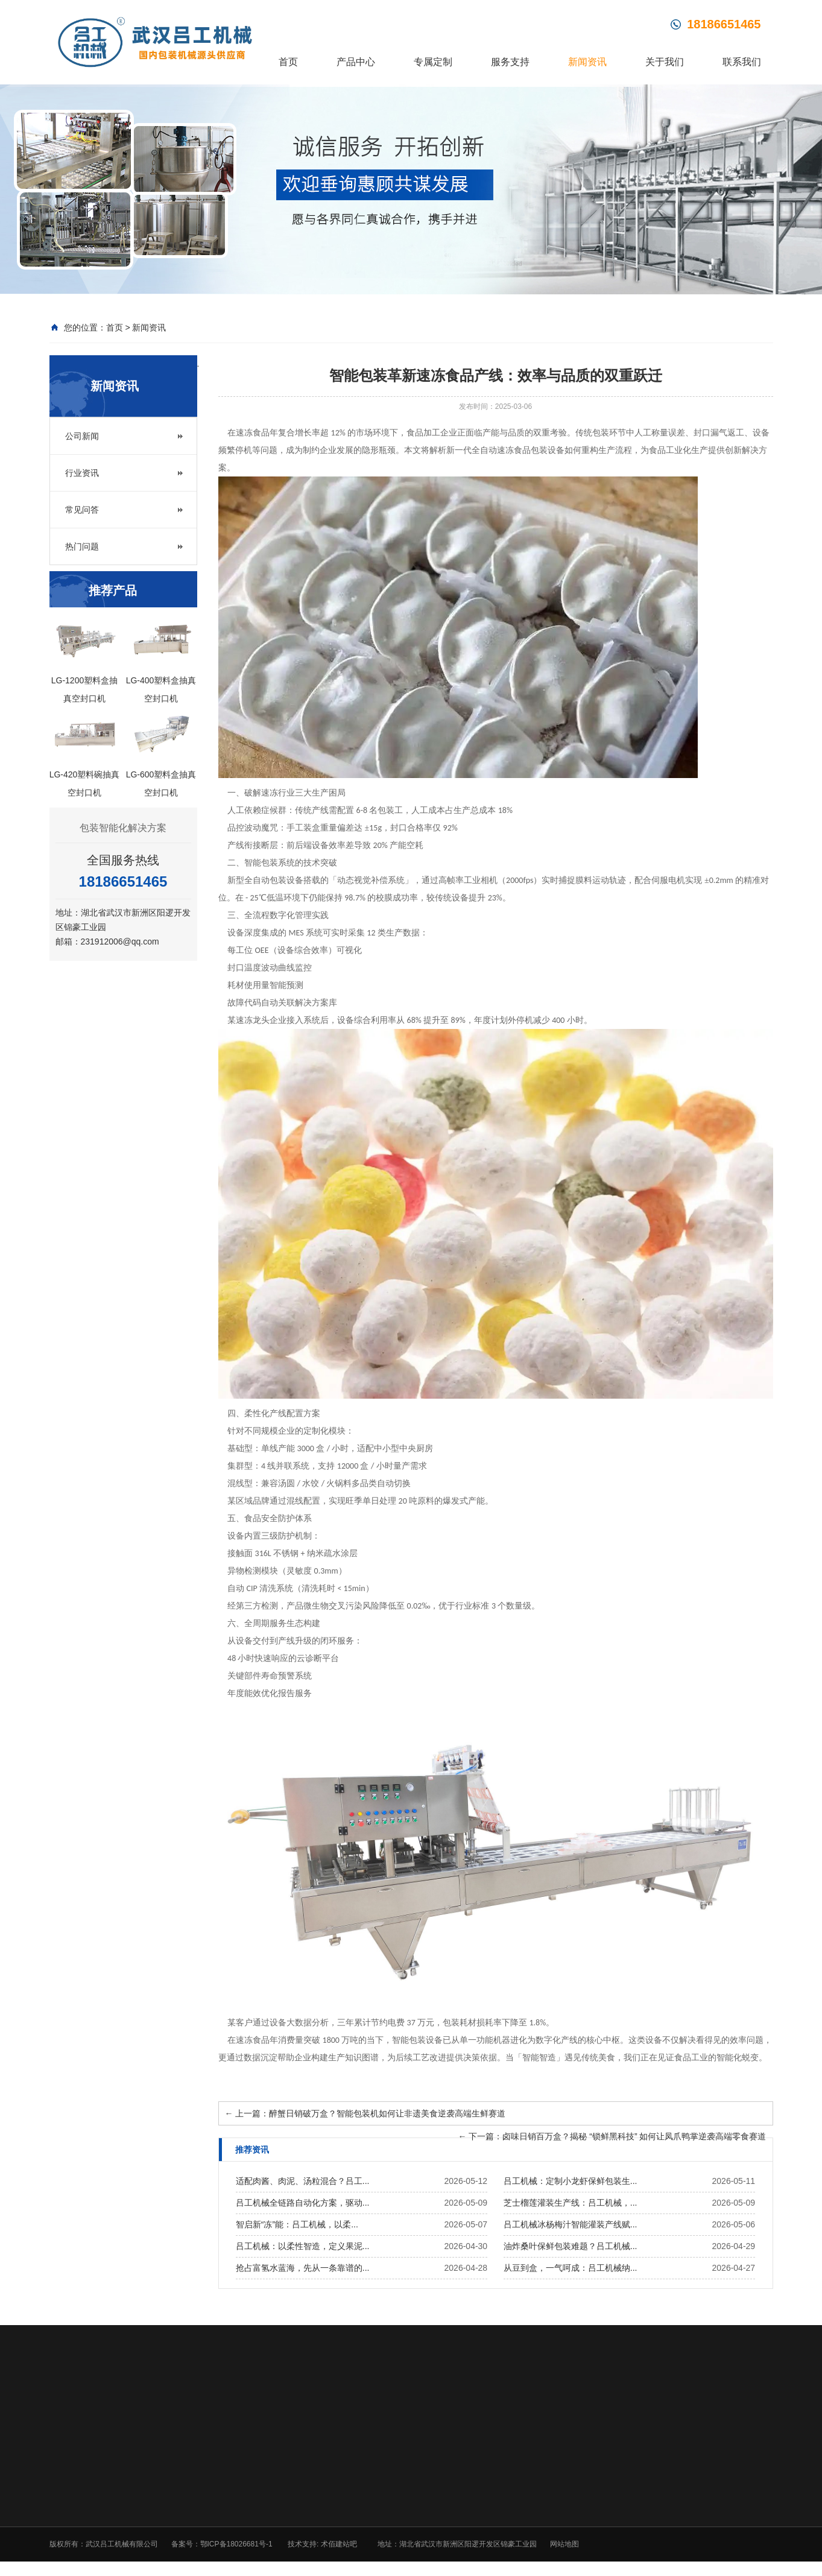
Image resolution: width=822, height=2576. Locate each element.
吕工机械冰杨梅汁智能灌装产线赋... (570, 2225)
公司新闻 (82, 437)
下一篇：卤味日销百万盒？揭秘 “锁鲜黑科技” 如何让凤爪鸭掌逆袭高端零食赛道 (612, 2137)
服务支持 (510, 62)
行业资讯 (82, 474)
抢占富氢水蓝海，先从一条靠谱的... (303, 2269)
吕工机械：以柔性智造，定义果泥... (303, 2247)
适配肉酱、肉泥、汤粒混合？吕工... (303, 2182)
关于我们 (664, 62)
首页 (288, 62)
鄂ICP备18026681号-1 (236, 2545)
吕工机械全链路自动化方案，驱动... (303, 2204)
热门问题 (82, 547)
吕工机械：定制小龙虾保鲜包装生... (570, 2182)
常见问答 (82, 511)
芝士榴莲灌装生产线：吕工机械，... (570, 2204)
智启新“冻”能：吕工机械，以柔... (297, 2225)
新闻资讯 (587, 62)
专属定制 (433, 62)
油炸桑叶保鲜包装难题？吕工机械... (570, 2247)
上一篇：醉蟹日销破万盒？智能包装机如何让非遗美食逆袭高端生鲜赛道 (365, 2114)
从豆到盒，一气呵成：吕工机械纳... (570, 2269)
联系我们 (741, 62)
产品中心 (356, 62)
